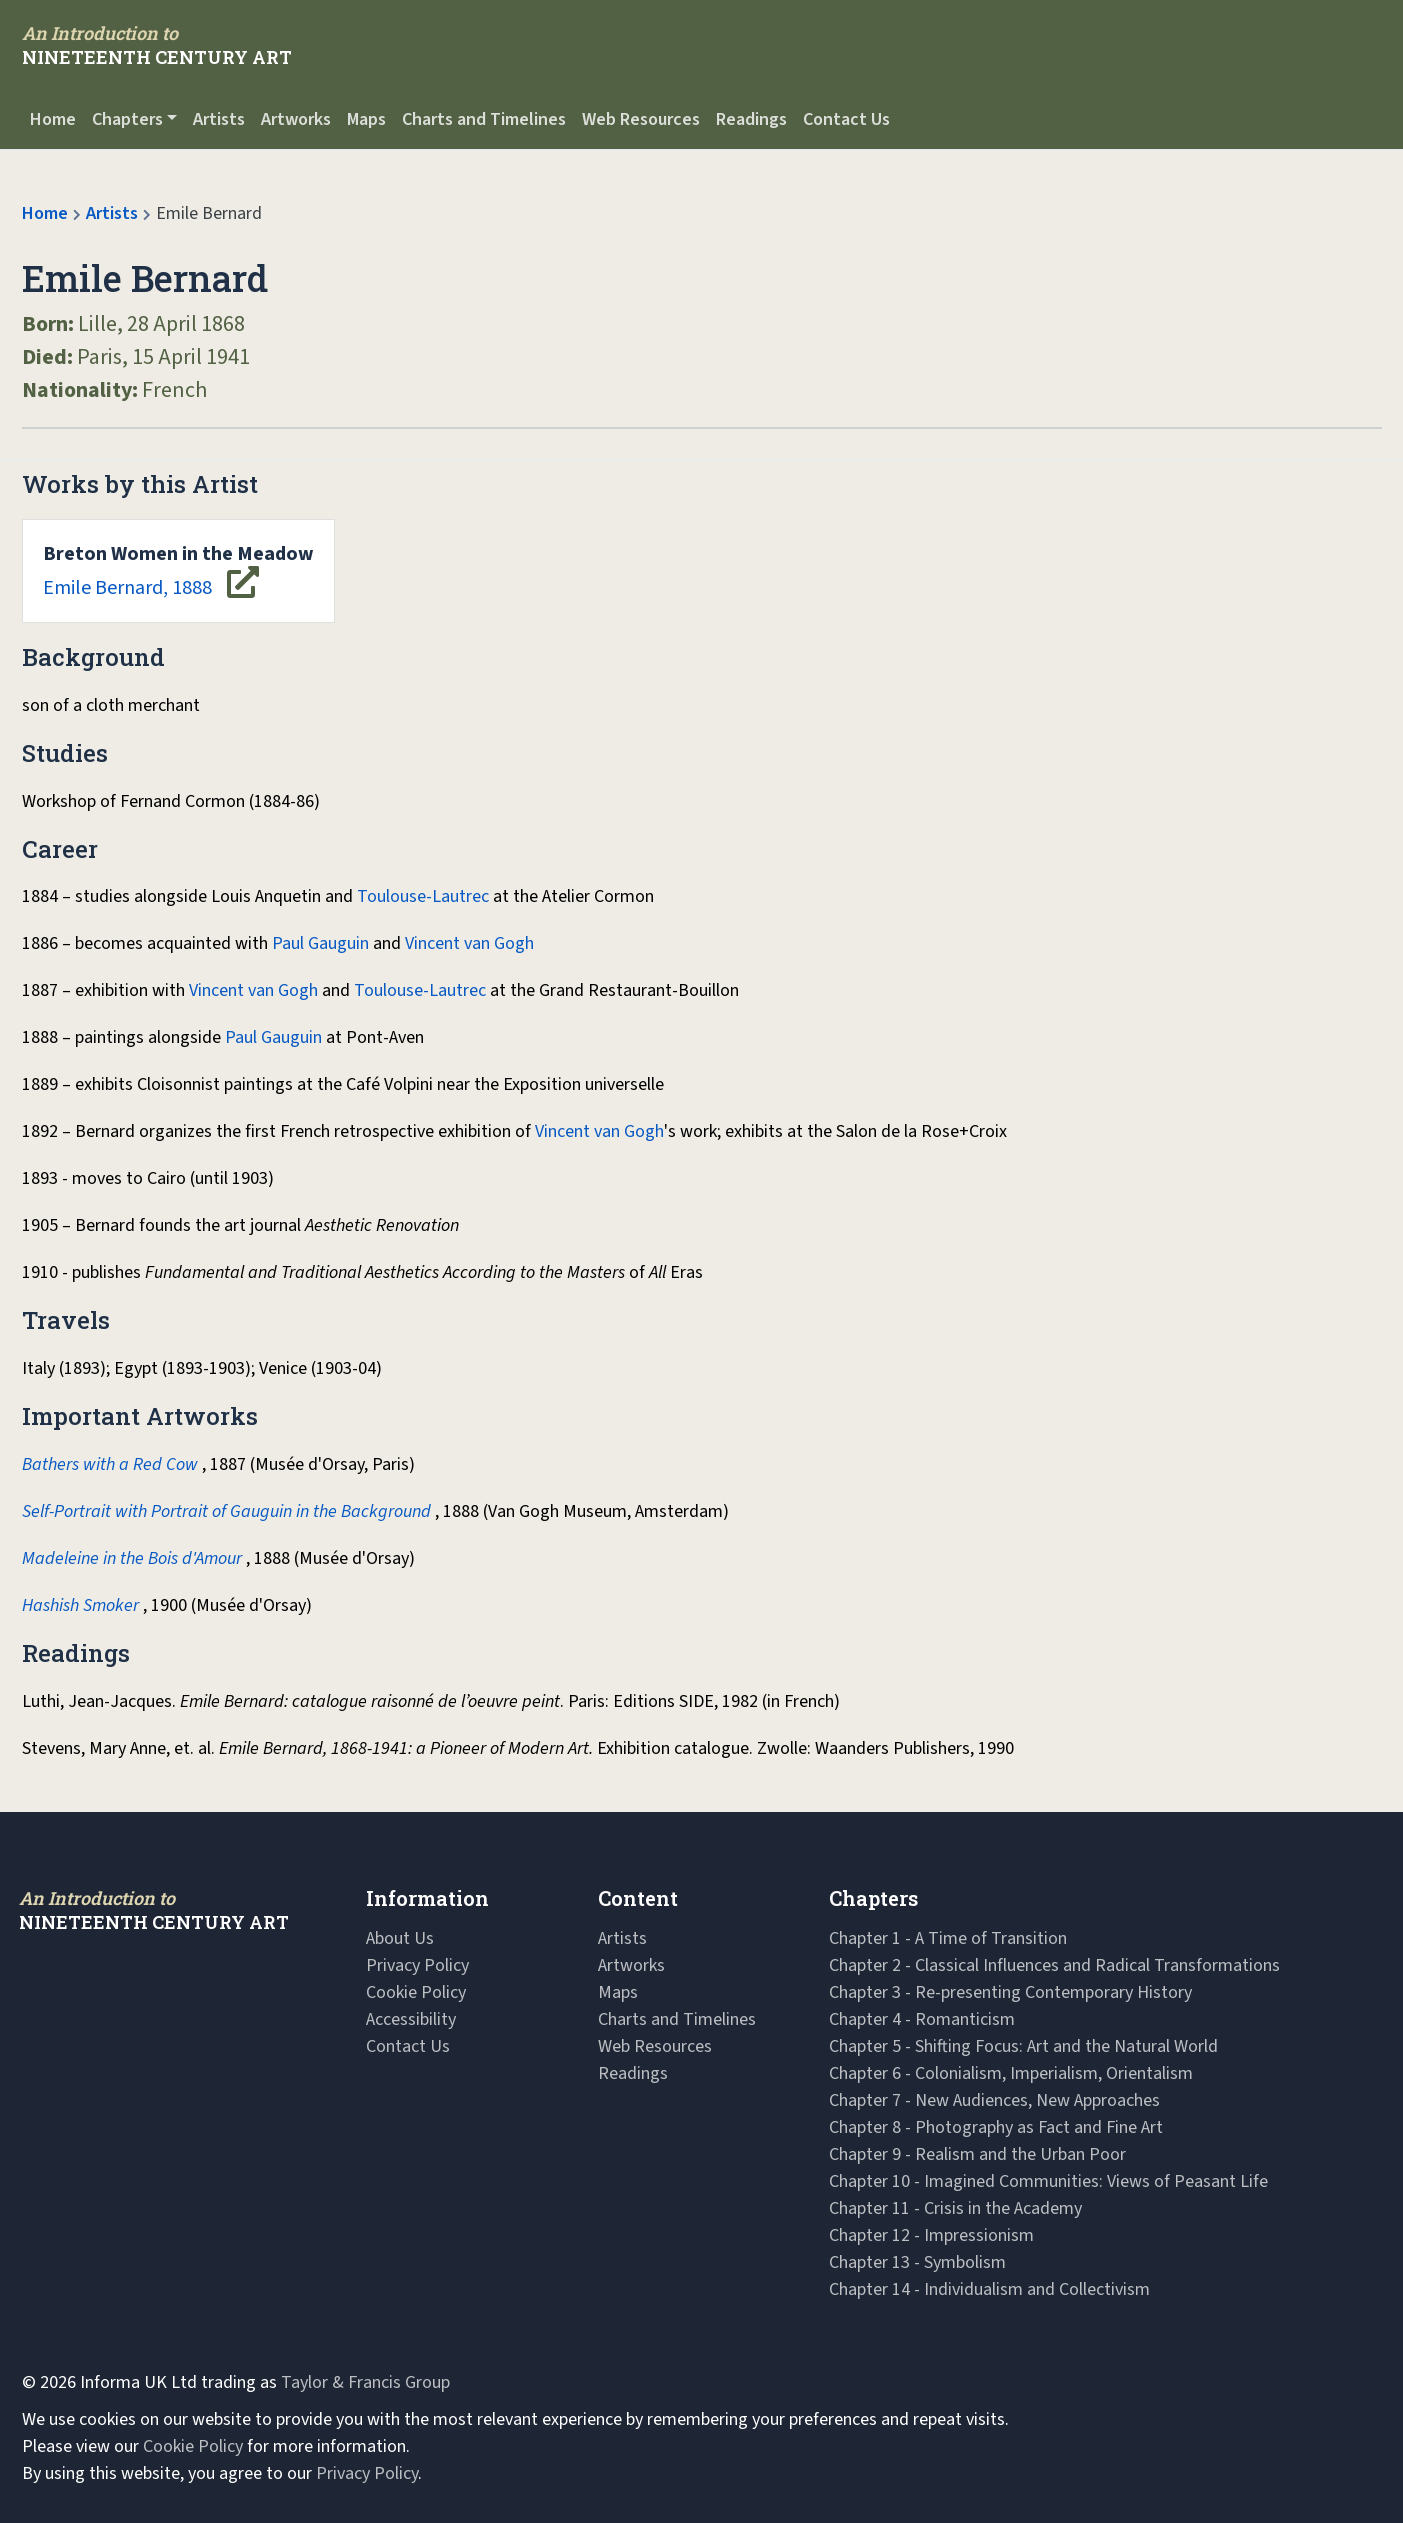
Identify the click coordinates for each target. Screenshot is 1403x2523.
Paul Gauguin (320, 943)
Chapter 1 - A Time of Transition (948, 1938)
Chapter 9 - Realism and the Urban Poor (977, 2154)
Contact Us (846, 119)
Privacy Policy (417, 1965)
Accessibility (411, 2019)
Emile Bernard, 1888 (178, 571)
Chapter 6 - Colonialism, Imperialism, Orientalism (1011, 2073)
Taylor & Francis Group (365, 2382)
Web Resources (641, 119)
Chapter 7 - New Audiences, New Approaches (994, 2100)
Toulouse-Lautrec (423, 896)
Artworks (296, 119)
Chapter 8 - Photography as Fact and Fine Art (996, 2127)
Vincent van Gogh (469, 943)
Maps (366, 119)
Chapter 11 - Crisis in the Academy (955, 2208)
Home (53, 119)
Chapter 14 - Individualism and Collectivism (989, 2289)
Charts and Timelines (484, 119)
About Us (400, 1938)
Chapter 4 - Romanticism (922, 2019)
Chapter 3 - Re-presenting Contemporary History (1010, 1992)
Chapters (127, 119)
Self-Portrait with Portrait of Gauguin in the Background (226, 1511)
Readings (751, 119)
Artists (219, 119)
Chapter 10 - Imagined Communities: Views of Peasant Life (1048, 2181)
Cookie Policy (416, 1992)
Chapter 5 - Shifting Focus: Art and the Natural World (1023, 2046)
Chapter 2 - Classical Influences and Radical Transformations (1054, 1965)
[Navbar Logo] (157, 45)
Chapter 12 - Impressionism (931, 2235)
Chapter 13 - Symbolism (917, 2262)
